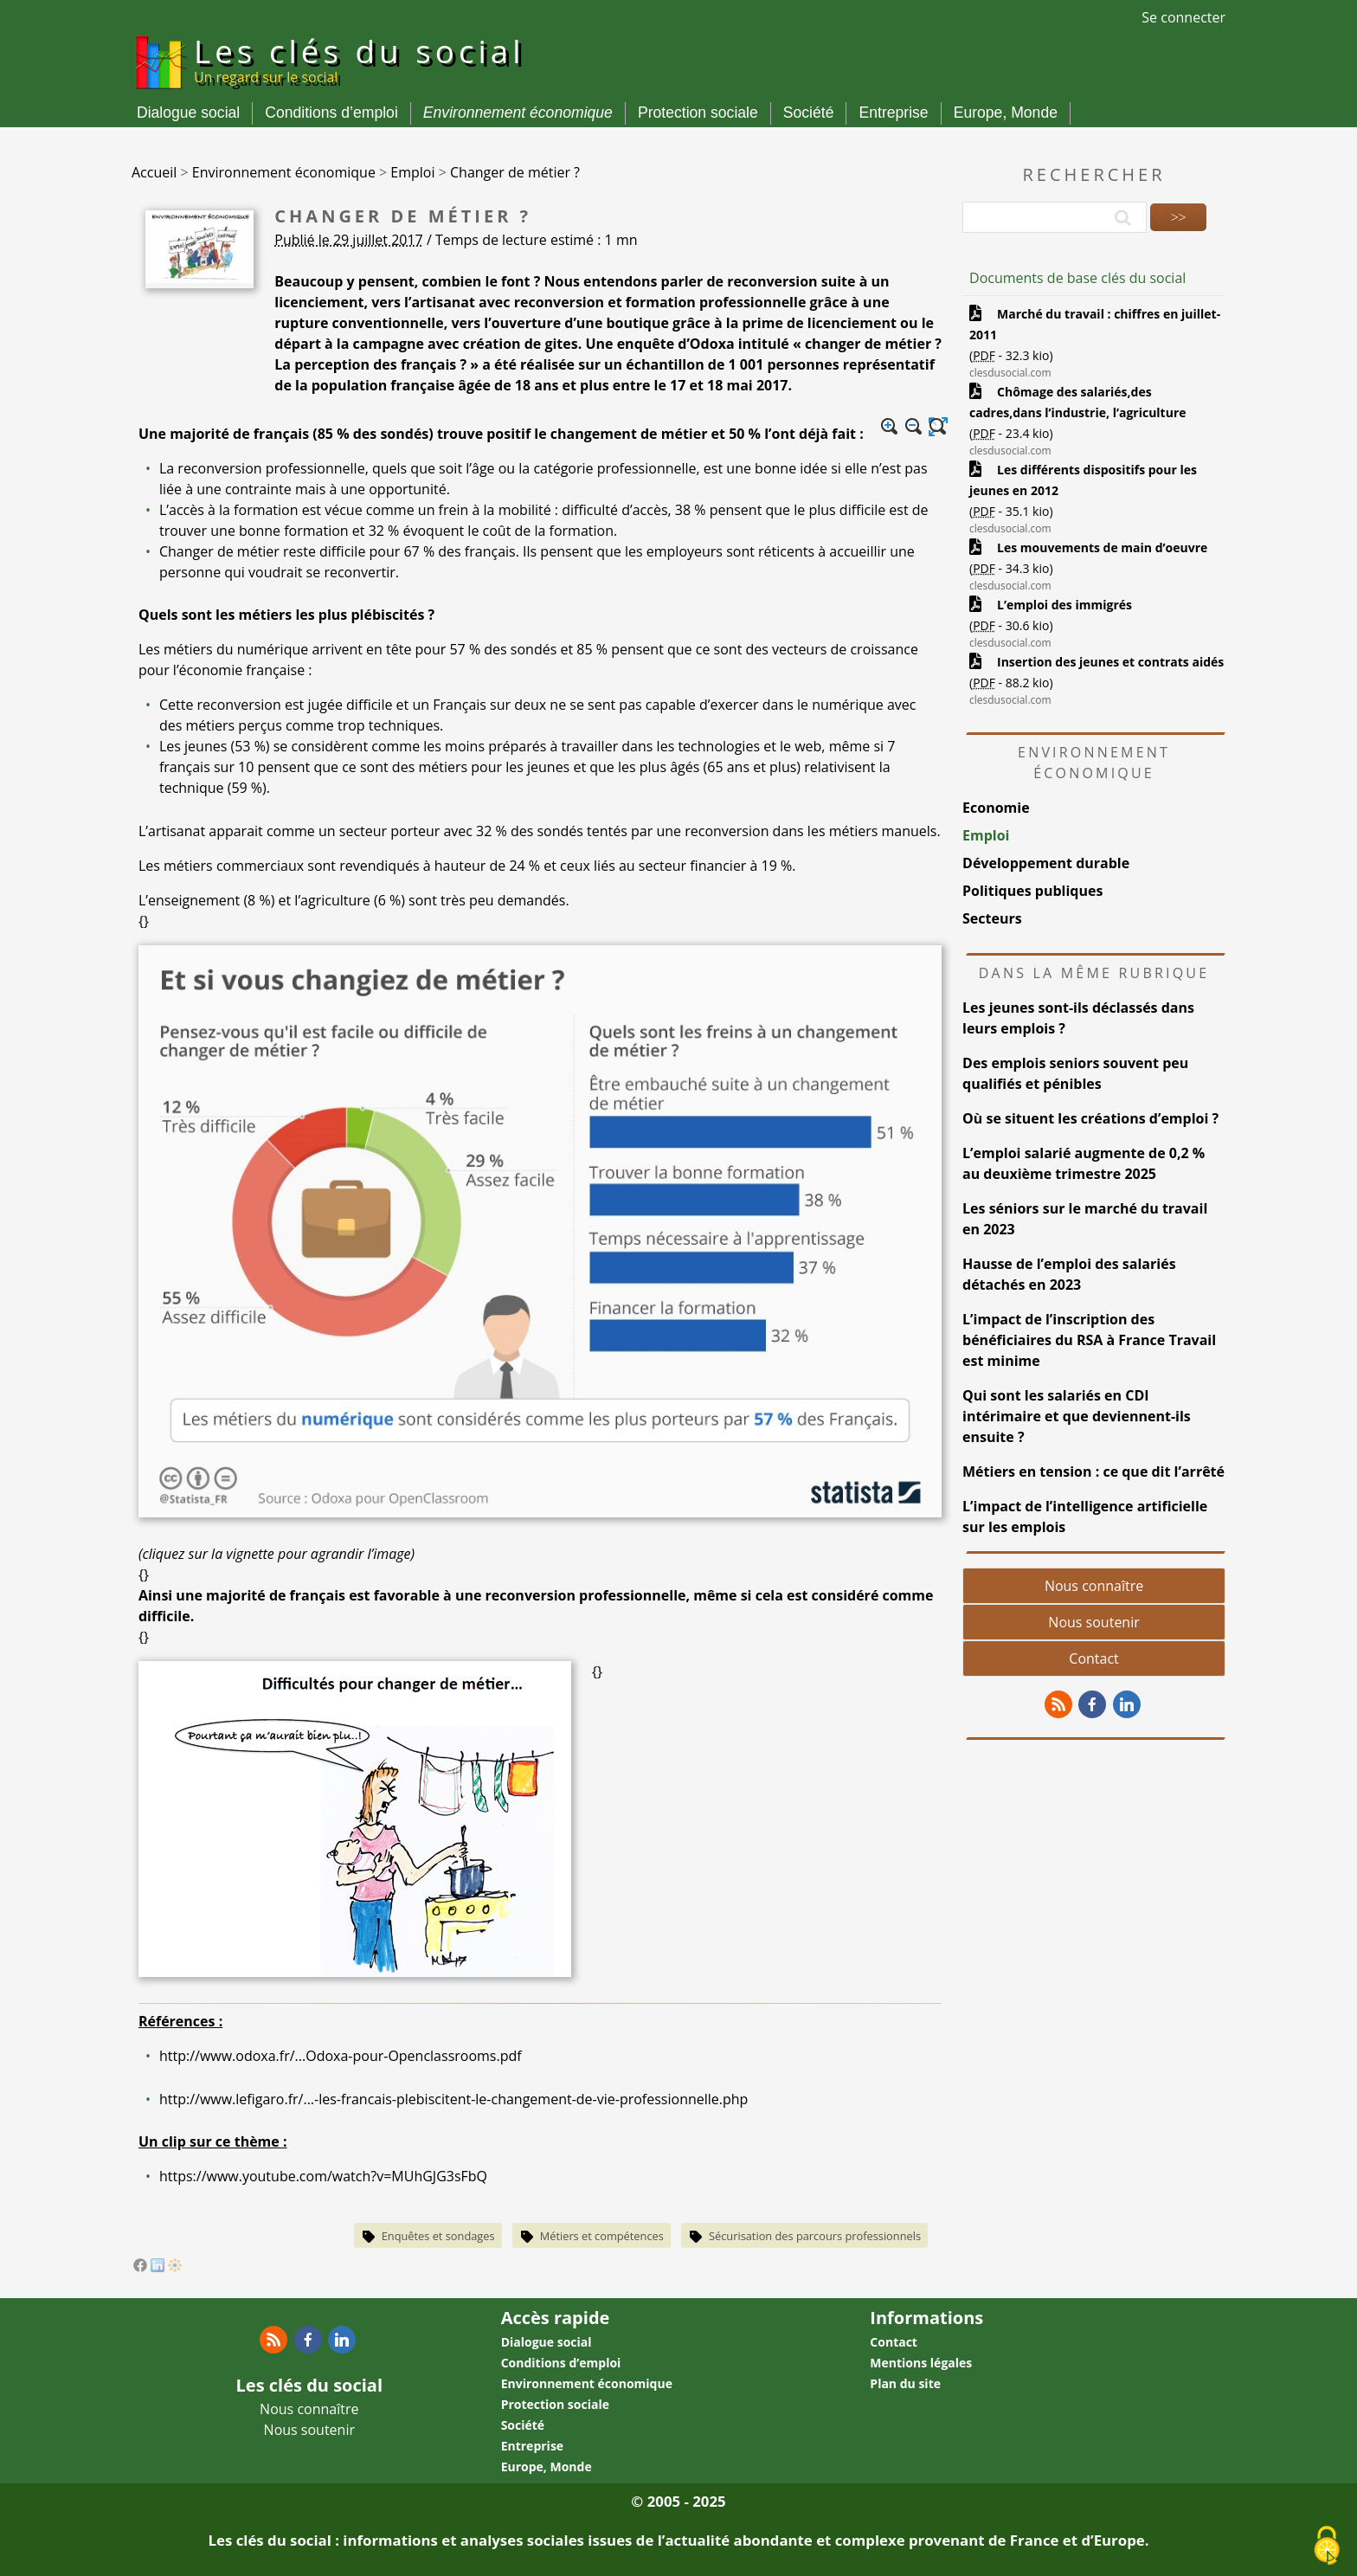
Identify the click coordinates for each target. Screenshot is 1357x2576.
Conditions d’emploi (331, 112)
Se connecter (1183, 17)
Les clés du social (359, 58)
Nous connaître (1094, 1585)
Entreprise (893, 112)
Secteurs (992, 918)
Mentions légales (921, 2362)
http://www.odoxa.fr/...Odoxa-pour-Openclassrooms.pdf (340, 2055)
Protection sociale (698, 112)
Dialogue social (188, 112)
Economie (996, 807)
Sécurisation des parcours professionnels (815, 2236)
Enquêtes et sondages (438, 2236)
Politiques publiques (1032, 890)
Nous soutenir (1093, 1622)
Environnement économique (518, 112)
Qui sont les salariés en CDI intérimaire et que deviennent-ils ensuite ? (1076, 1416)
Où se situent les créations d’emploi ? (1090, 1118)
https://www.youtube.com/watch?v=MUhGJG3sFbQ (323, 2176)
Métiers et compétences (602, 2236)
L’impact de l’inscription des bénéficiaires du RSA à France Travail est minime (1089, 1340)
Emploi (985, 835)
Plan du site (905, 2383)
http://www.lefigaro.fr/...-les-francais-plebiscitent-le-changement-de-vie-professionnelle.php (453, 2099)
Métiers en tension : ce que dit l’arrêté (1093, 1471)
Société (808, 112)
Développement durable (1045, 863)
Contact (1093, 1658)
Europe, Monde (1006, 112)
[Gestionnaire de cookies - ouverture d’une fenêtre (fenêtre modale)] (1326, 2546)
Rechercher (1094, 174)
